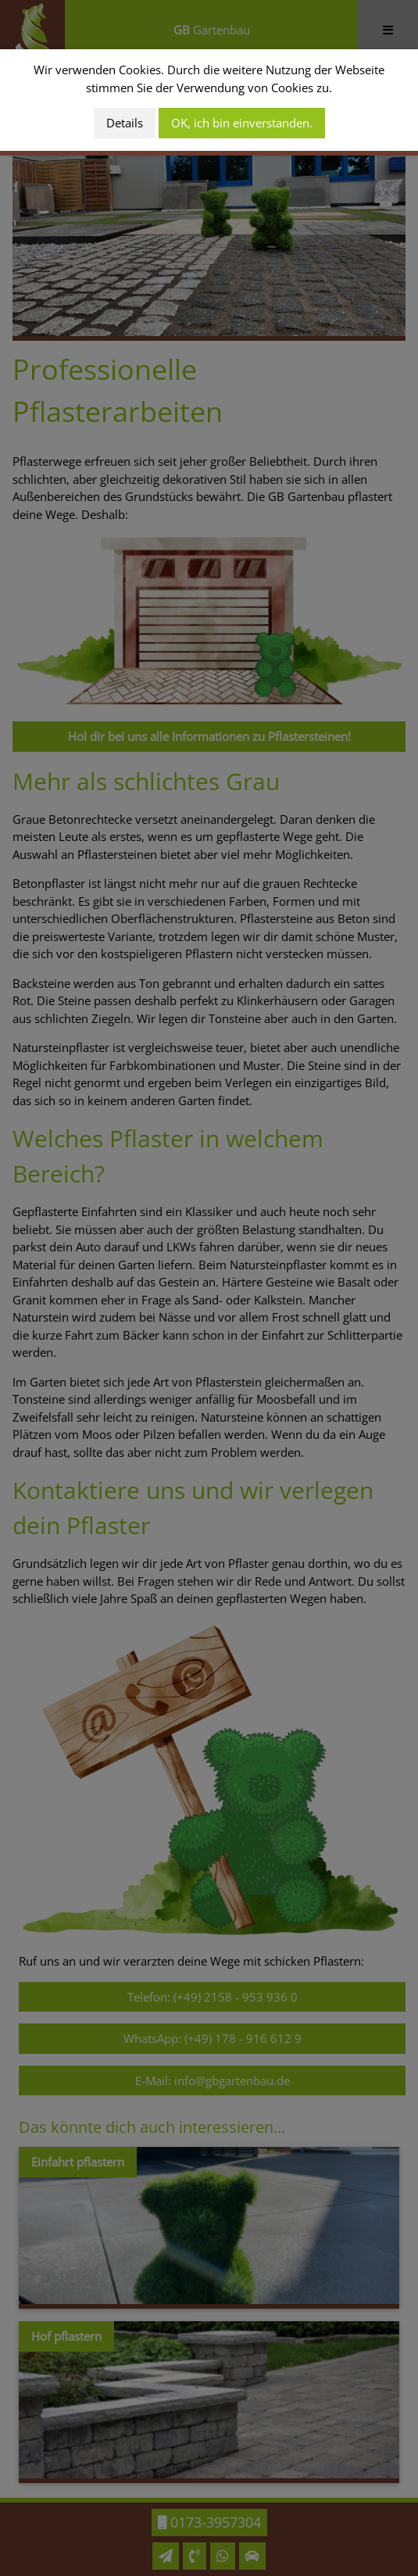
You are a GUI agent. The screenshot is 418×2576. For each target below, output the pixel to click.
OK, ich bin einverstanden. (242, 123)
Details (124, 123)
